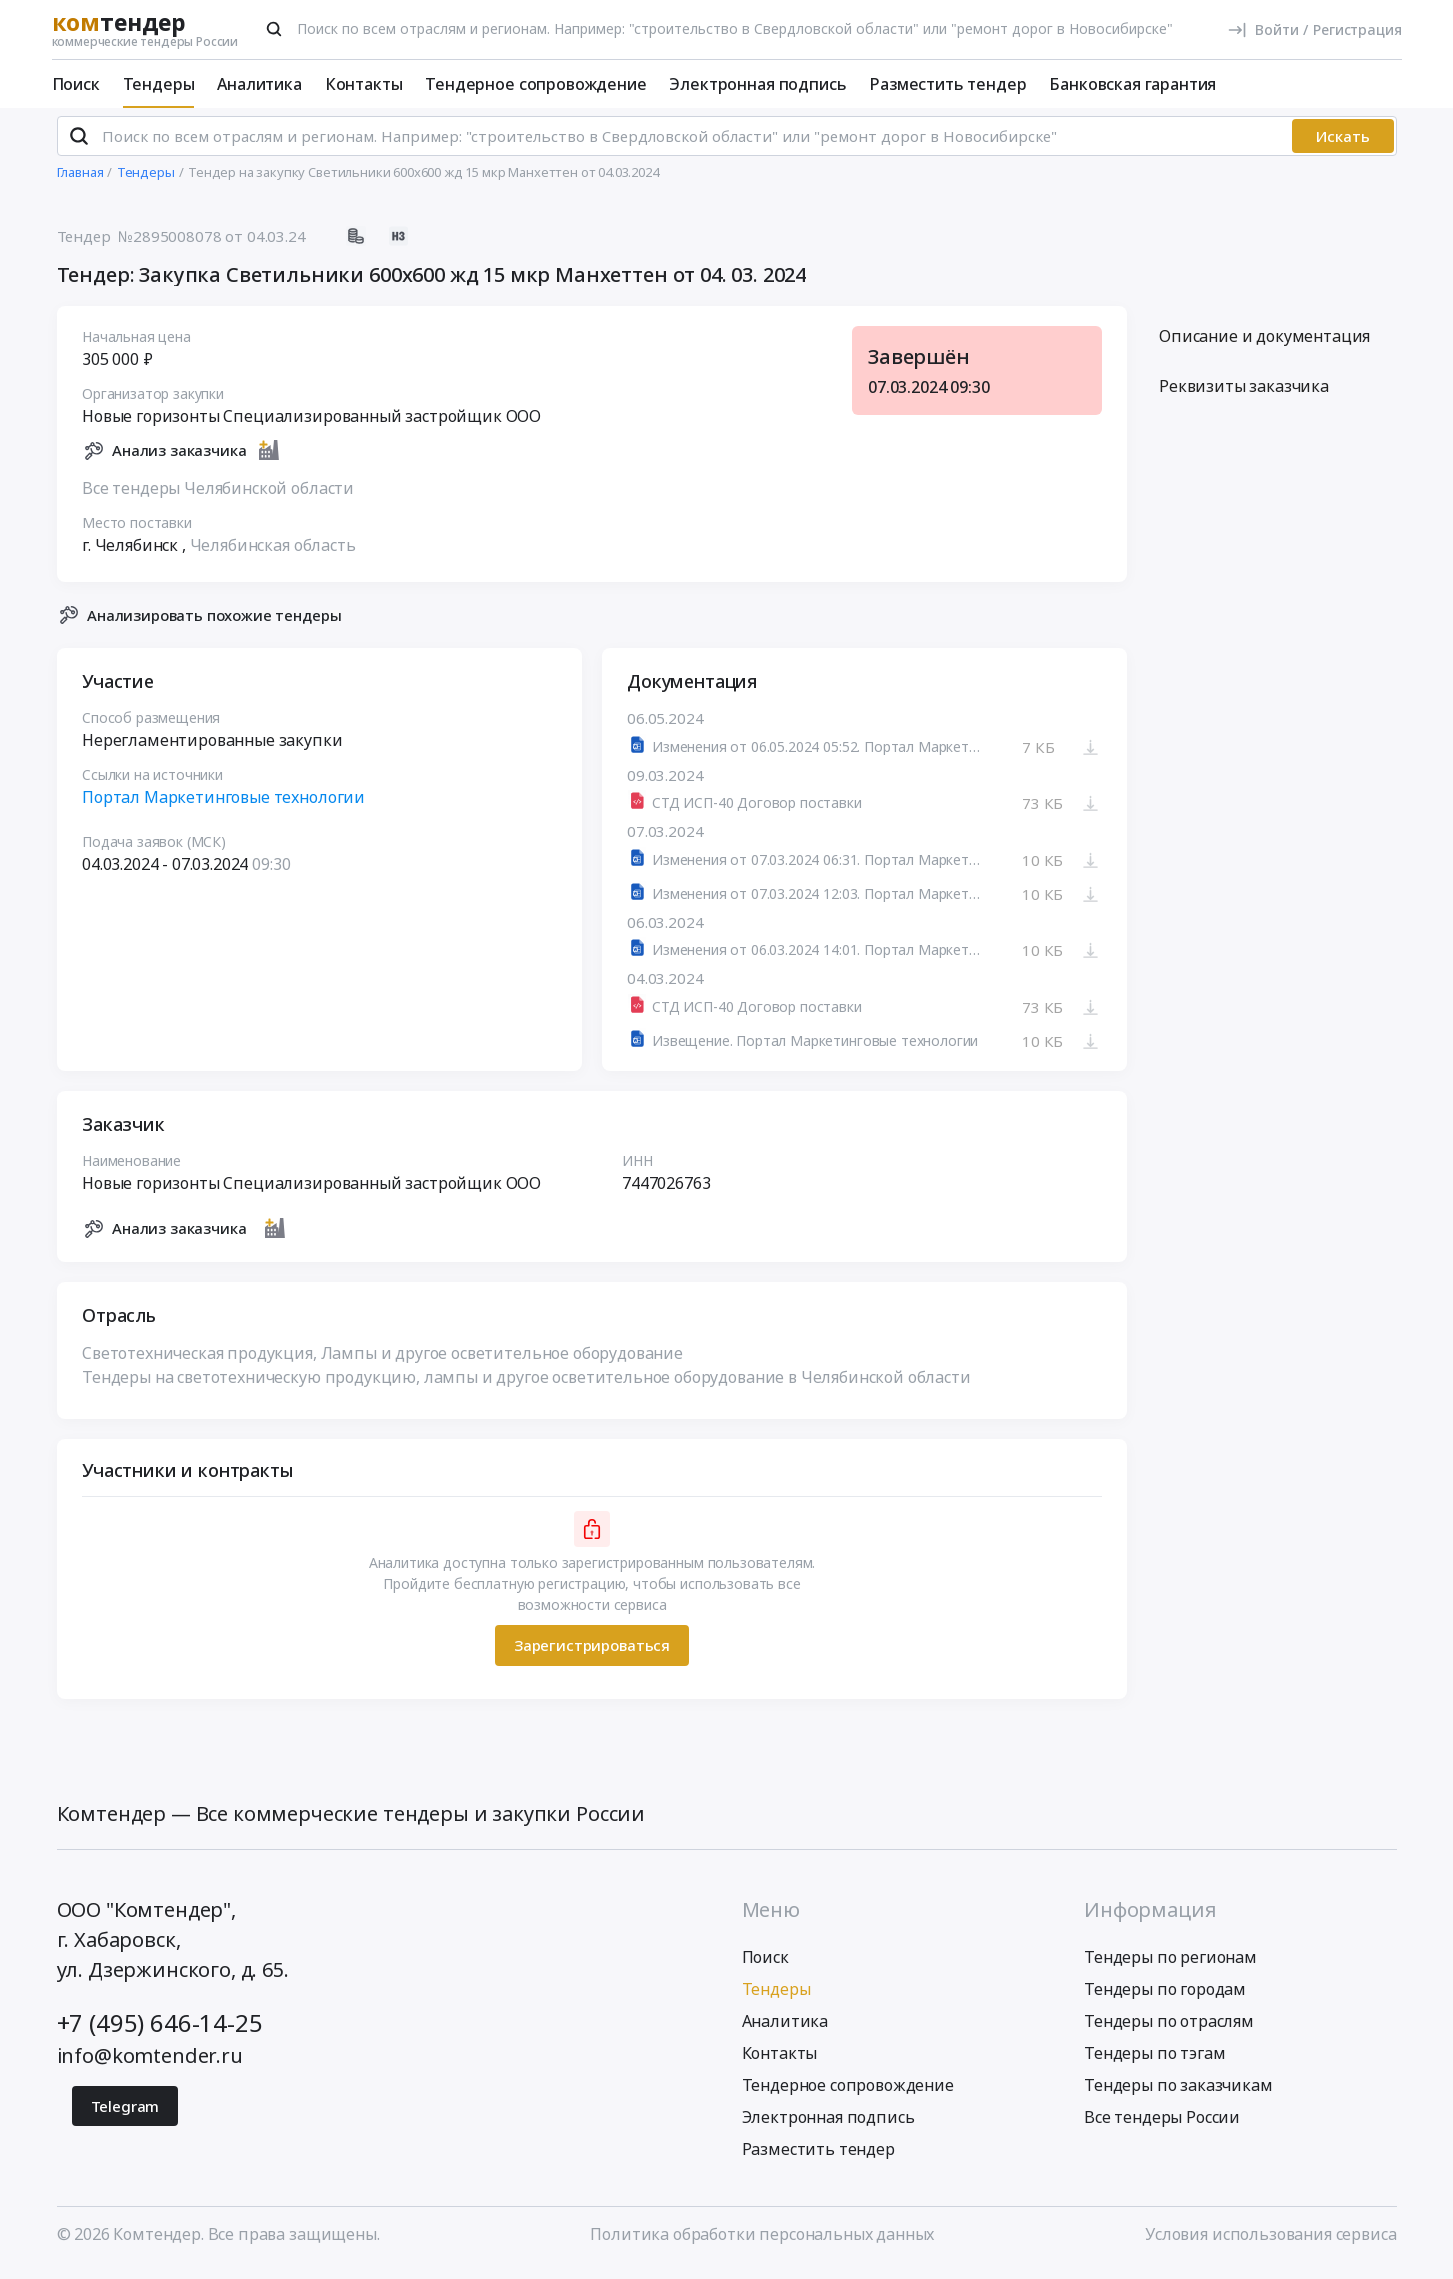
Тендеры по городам (1165, 1997)
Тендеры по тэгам (1154, 2061)
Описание (1264, 345)
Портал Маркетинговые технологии (223, 806)
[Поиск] (274, 29)
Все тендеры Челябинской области (218, 496)
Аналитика (259, 84)
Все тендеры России (1162, 2125)
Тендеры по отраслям (1169, 2029)
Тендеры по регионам (1170, 1965)
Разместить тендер (947, 84)
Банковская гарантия (1132, 84)
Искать (1343, 145)
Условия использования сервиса (1270, 2242)
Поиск (76, 84)
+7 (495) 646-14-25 (160, 2030)
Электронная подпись (757, 84)
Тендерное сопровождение (535, 84)
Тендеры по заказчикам (1178, 2093)
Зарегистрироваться (591, 1654)
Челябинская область (272, 553)
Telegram (125, 2114)
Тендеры (159, 84)
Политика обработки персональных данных (762, 2242)
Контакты (364, 84)
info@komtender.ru (150, 2063)
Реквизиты (1244, 395)
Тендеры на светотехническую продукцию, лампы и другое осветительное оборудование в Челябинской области (526, 1385)
